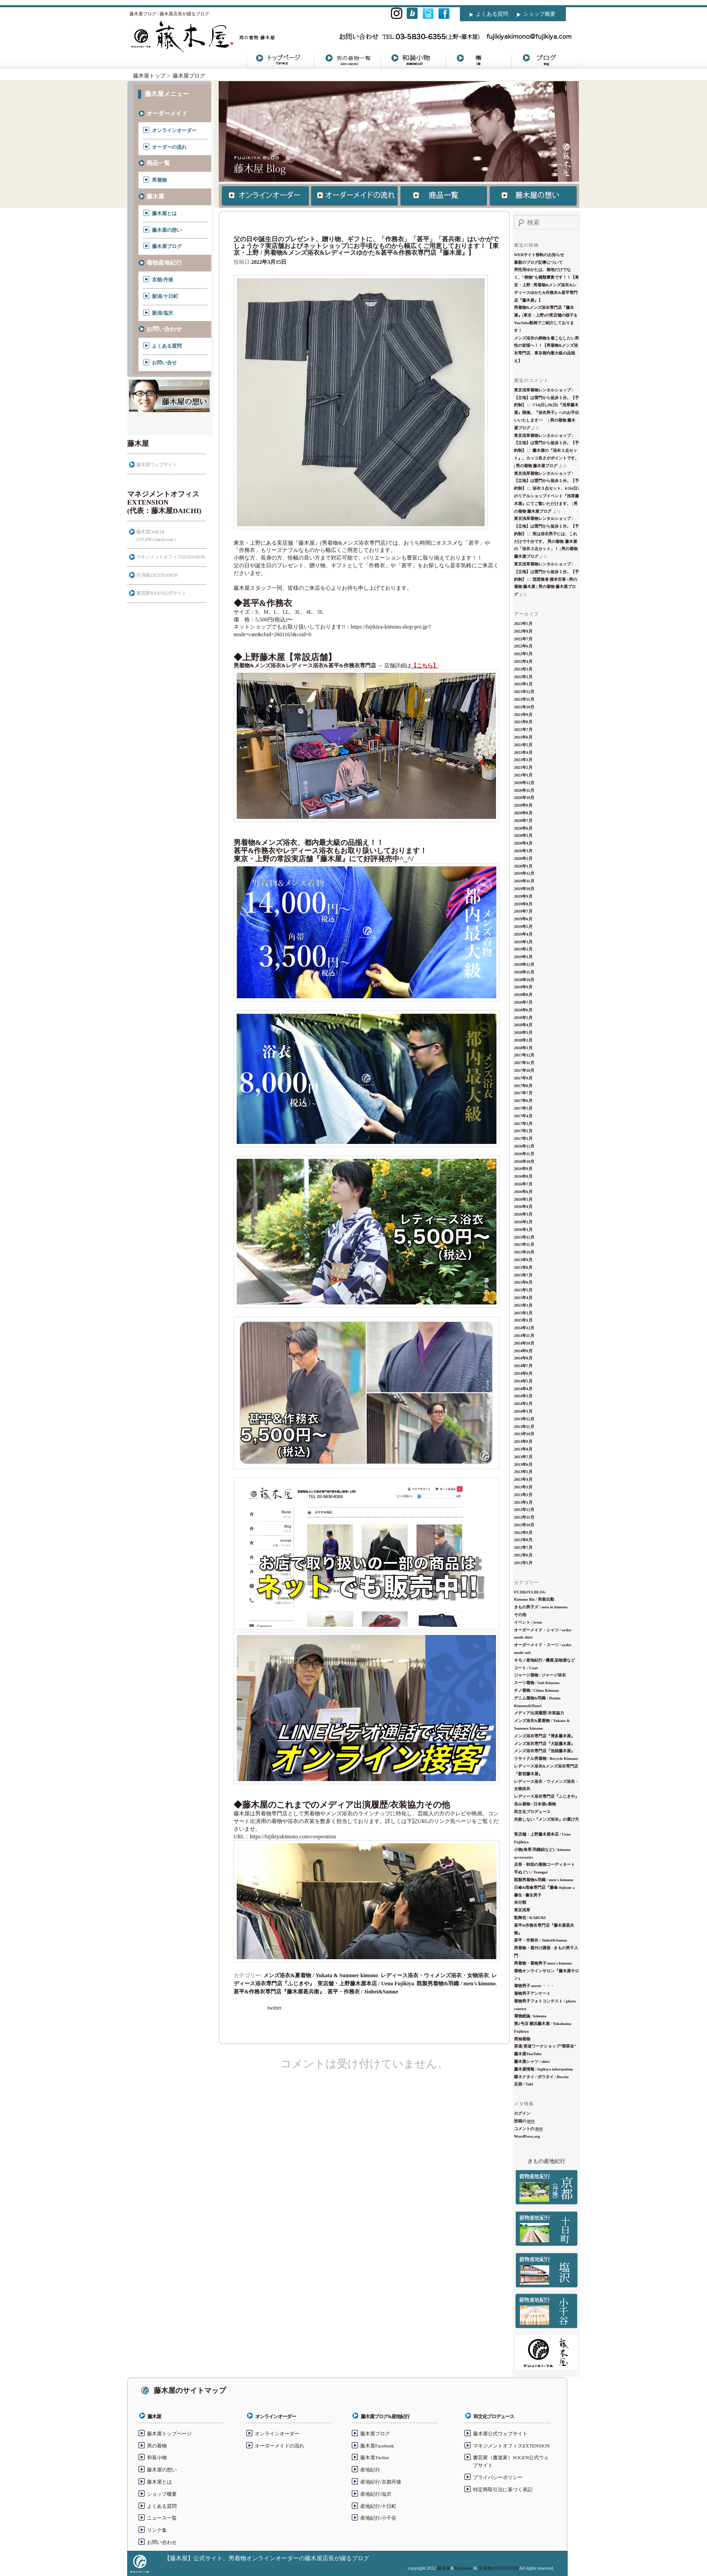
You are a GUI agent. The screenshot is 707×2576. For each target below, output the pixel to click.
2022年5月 (523, 654)
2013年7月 (523, 1457)
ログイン (522, 2113)
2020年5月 (523, 835)
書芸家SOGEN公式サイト (161, 593)
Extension (463, 2568)
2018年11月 (524, 972)
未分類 (520, 1902)
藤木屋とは (164, 213)
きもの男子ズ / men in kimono (541, 1607)
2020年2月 (523, 858)
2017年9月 (523, 1078)
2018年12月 (524, 964)
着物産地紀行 (164, 262)
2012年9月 (523, 1532)
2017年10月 (524, 1070)
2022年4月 (523, 661)
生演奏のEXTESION (498, 2568)
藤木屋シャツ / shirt (532, 2061)
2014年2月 (523, 1403)
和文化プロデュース (532, 1811)
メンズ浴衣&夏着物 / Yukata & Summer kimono (320, 1975)
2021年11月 (524, 699)
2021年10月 (524, 707)
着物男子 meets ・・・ (534, 1986)
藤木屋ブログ (189, 76)
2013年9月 (523, 1441)
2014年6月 (523, 1373)
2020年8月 (523, 813)
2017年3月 (523, 1123)
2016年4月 (523, 1206)
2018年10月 (524, 980)
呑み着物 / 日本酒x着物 (535, 1804)
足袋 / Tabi (523, 2084)
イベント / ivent (528, 1622)
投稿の (524, 2121)
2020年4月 (523, 843)
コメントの (528, 2128)
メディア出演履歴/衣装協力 (539, 1713)
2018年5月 (523, 1017)
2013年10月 (524, 1434)
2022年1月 (523, 684)
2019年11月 (524, 881)
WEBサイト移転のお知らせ (539, 255)
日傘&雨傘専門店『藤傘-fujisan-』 (545, 1887)
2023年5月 (523, 623)
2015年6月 (523, 1282)
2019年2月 (523, 949)
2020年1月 (523, 866)
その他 (520, 1614)
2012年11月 (524, 1517)
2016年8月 (523, 1176)
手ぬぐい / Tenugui (530, 1872)
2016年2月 (523, 1222)
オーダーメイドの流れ (279, 2445)
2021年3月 (523, 760)
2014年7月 (523, 1366)
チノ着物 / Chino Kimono (536, 1690)
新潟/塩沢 (162, 313)
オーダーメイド (167, 113)
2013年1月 (523, 1502)
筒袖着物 (522, 2039)
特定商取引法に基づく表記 (503, 2489)
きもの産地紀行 (546, 2161)
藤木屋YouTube (528, 2054)
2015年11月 (524, 1244)
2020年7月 (523, 820)
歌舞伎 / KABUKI (530, 1917)
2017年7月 (523, 1093)
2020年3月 (523, 851)
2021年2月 (523, 767)
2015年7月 (523, 1275)
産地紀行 (370, 2469)
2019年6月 (523, 919)
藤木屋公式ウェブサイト (500, 2433)
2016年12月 (524, 1146)
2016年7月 (523, 1184)
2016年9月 (523, 1168)
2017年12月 (524, 1055)
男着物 (159, 180)
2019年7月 (523, 911)
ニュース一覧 (162, 2518)
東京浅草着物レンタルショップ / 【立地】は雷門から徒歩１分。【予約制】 (546, 398)
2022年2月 (523, 677)
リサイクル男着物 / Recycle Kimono (546, 1758)
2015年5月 (523, 1290)
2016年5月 (523, 1199)
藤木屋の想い (167, 230)
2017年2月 (523, 1131)
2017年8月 (523, 1086)
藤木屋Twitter (374, 2457)
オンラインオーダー (174, 130)
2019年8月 (523, 904)
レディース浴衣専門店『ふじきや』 (546, 1796)
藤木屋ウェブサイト (156, 464)
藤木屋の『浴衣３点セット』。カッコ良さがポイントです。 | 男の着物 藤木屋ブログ (546, 458)
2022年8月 (523, 631)
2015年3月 (523, 1305)
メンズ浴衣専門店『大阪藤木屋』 (544, 1743)
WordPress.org (527, 2136)
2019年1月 (523, 957)
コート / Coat (526, 1668)
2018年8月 (523, 994)
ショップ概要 (539, 14)
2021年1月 (523, 775)
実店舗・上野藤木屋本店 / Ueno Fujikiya (365, 1983)
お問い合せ (164, 362)
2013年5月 (523, 1471)
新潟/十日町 (165, 296)
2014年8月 (523, 1358)
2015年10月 (524, 1252)
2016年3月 (523, 1214)
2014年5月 (523, 1381)
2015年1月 (523, 1320)
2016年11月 (524, 1154)
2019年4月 (523, 934)
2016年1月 (523, 1229)
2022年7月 (523, 639)
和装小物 (157, 2457)
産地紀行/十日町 (378, 2506)
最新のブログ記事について (538, 262)
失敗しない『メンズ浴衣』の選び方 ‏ (546, 1819)
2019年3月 (523, 942)
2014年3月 (523, 1396)
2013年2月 (523, 1494)
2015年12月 (524, 1237)
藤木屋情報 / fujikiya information (543, 2069)
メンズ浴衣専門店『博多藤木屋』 (544, 1736)
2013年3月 (523, 1487)
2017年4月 (523, 1116)
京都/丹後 (162, 279)
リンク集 (157, 2530)
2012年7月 (523, 1547)
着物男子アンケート (532, 1993)
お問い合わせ (164, 329)
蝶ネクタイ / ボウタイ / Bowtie (541, 2077)
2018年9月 (523, 987)
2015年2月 (523, 1313)
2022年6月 (523, 646)
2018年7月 (523, 1002)
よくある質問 (492, 14)
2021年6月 (523, 737)
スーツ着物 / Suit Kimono (537, 1683)
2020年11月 (524, 790)
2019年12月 (524, 873)
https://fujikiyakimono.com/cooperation (366, 1898)
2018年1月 (523, 1048)
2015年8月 (523, 1267)
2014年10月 (524, 1343)
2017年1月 (523, 1138)
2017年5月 (523, 1108)
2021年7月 (523, 729)
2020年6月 (523, 828)
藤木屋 (155, 196)
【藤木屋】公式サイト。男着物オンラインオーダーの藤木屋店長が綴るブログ (266, 2558)
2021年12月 (524, 691)
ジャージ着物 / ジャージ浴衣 (540, 1675)
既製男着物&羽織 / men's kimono (456, 1983)
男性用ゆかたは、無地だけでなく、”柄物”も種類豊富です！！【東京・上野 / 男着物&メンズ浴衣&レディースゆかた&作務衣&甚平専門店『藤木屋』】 (546, 284)
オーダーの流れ (169, 147)
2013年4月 (523, 1479)
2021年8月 (523, 722)
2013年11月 (524, 1426)
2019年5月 (523, 926)
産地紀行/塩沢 (375, 2494)
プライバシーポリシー (498, 2477)
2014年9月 (523, 1351)
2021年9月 (523, 714)
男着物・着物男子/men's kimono (543, 1963)
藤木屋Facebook (377, 2445)
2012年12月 (524, 1509)
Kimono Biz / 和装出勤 (534, 1599)
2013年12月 (524, 1419)
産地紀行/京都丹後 (380, 2481)
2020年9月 (523, 805)
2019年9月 (523, 896)
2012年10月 (524, 1525)
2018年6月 (523, 1010)
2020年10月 (524, 797)
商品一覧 (158, 163)
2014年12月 (524, 1328)
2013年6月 (523, 1464)
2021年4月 (523, 752)
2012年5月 (523, 1563)
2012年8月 (523, 1540)
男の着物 (157, 2445)
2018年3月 (523, 1032)
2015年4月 (523, 1297)
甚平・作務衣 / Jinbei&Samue (362, 1991)
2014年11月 (524, 1335)
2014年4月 (523, 1389)
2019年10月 (524, 888)
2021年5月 (523, 745)
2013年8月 (523, 1449)
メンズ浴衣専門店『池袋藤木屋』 (544, 1751)
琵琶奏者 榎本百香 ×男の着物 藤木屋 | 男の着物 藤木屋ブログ (545, 587)
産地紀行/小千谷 (378, 2518)
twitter (274, 2008)
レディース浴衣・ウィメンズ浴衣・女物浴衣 (435, 1975)
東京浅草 (522, 1910)
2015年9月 (523, 1260)
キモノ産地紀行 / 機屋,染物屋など (544, 1660)
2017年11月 (524, 1063)
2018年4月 (523, 1025)
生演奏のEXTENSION (157, 575)
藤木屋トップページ (169, 2433)
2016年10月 (524, 1161)
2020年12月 (524, 783)
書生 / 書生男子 (528, 1895)
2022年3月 (523, 669)
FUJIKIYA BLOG (530, 1592)
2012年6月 (523, 1555)
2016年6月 (523, 1191)
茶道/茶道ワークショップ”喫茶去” (545, 2046)
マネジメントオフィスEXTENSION (170, 557)
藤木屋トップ (149, 76)
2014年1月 (523, 1411)
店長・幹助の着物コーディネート (544, 1864)
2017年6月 (523, 1100)
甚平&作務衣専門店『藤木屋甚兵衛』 (279, 1991)
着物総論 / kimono (530, 2016)
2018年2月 (523, 1040)
